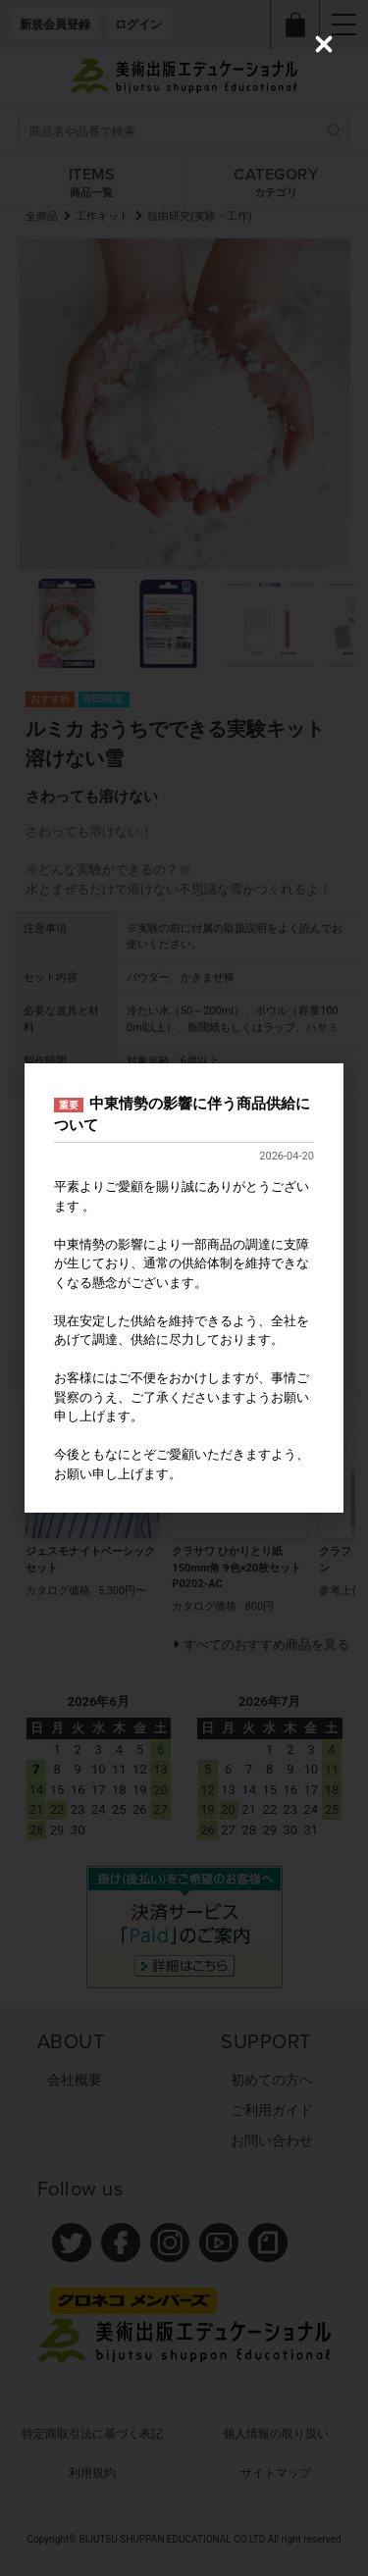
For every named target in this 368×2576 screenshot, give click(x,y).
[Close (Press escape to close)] (323, 44)
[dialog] (184, 1288)
